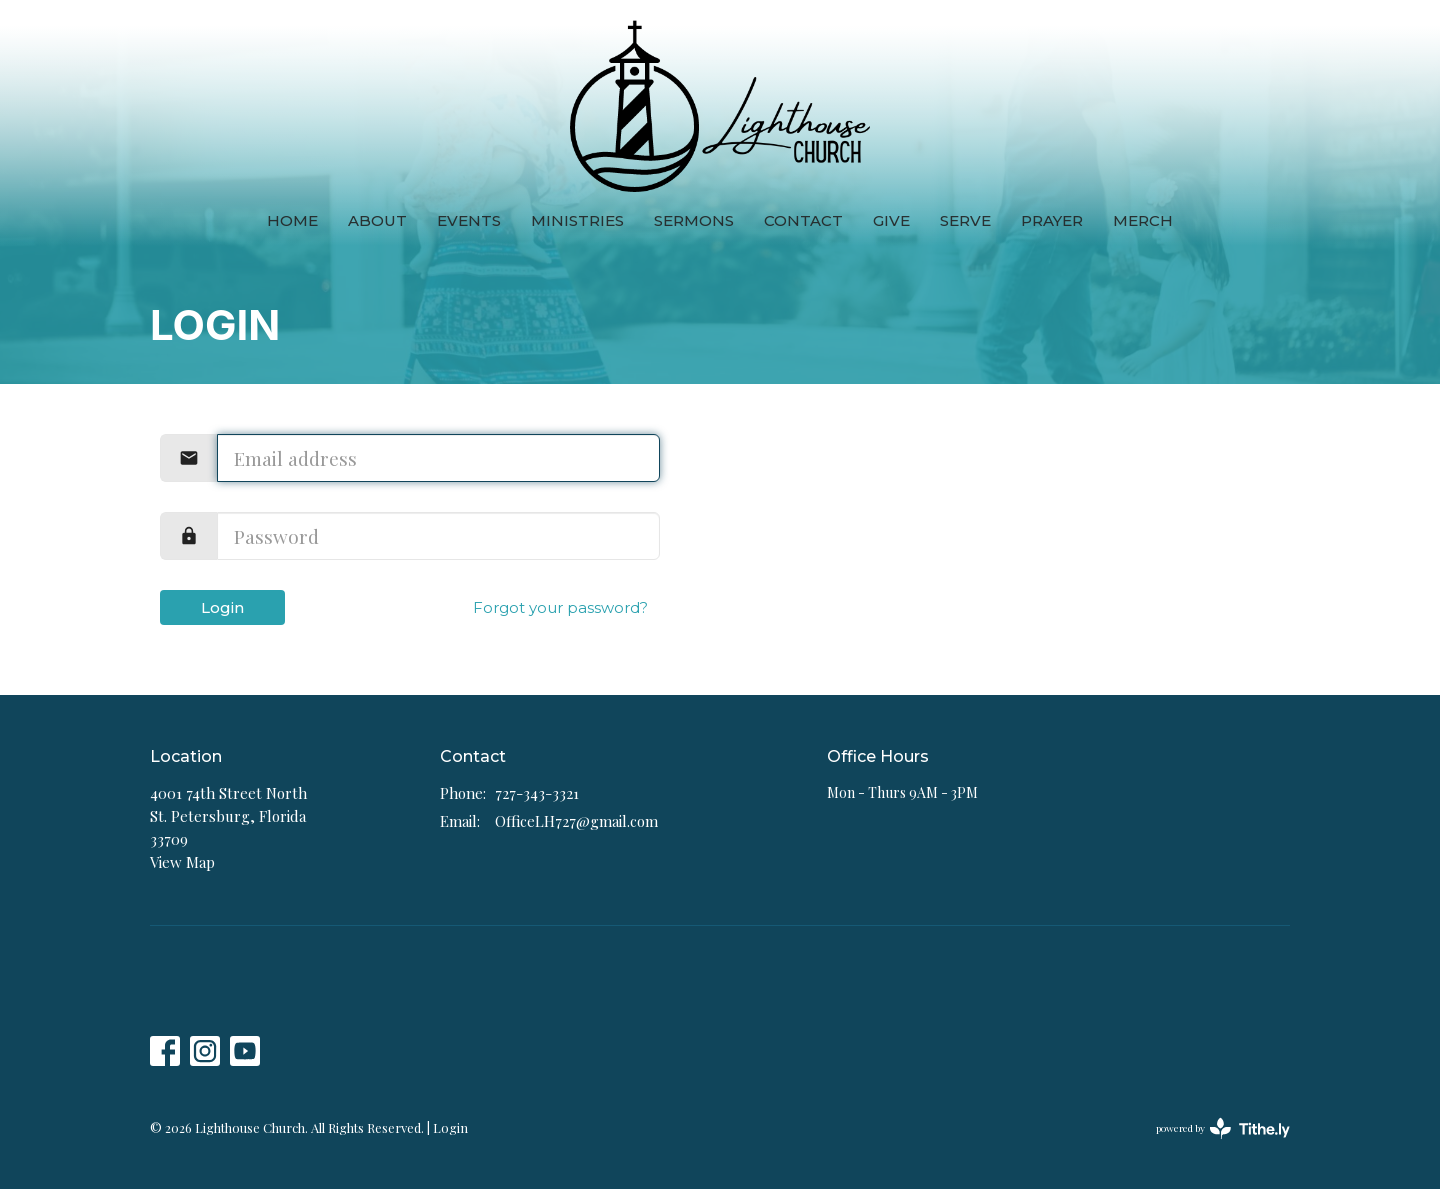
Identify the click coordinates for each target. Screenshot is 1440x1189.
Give (891, 220)
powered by (1223, 1128)
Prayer (1052, 220)
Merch (1143, 220)
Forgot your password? (560, 607)
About (377, 220)
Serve (965, 220)
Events (469, 220)
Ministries (577, 220)
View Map (182, 862)
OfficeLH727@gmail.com (576, 821)
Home (292, 220)
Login (222, 607)
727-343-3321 (537, 793)
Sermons (694, 220)
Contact (803, 220)
